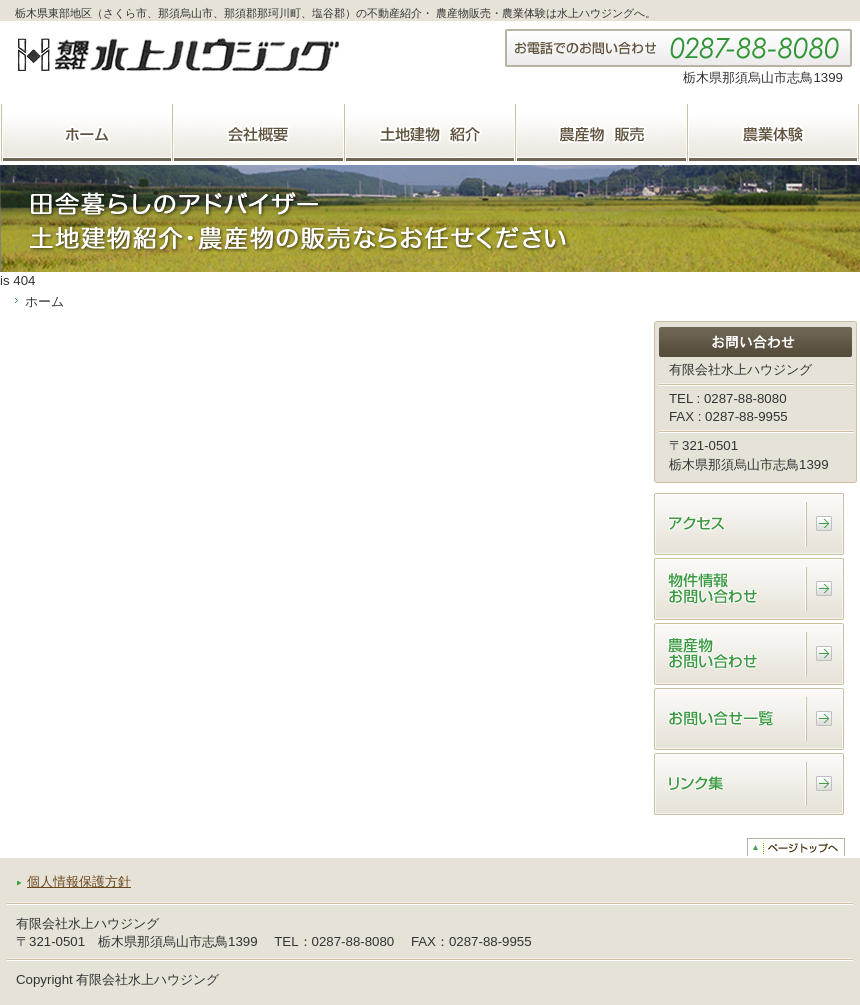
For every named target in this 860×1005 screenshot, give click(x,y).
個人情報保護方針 (79, 881)
